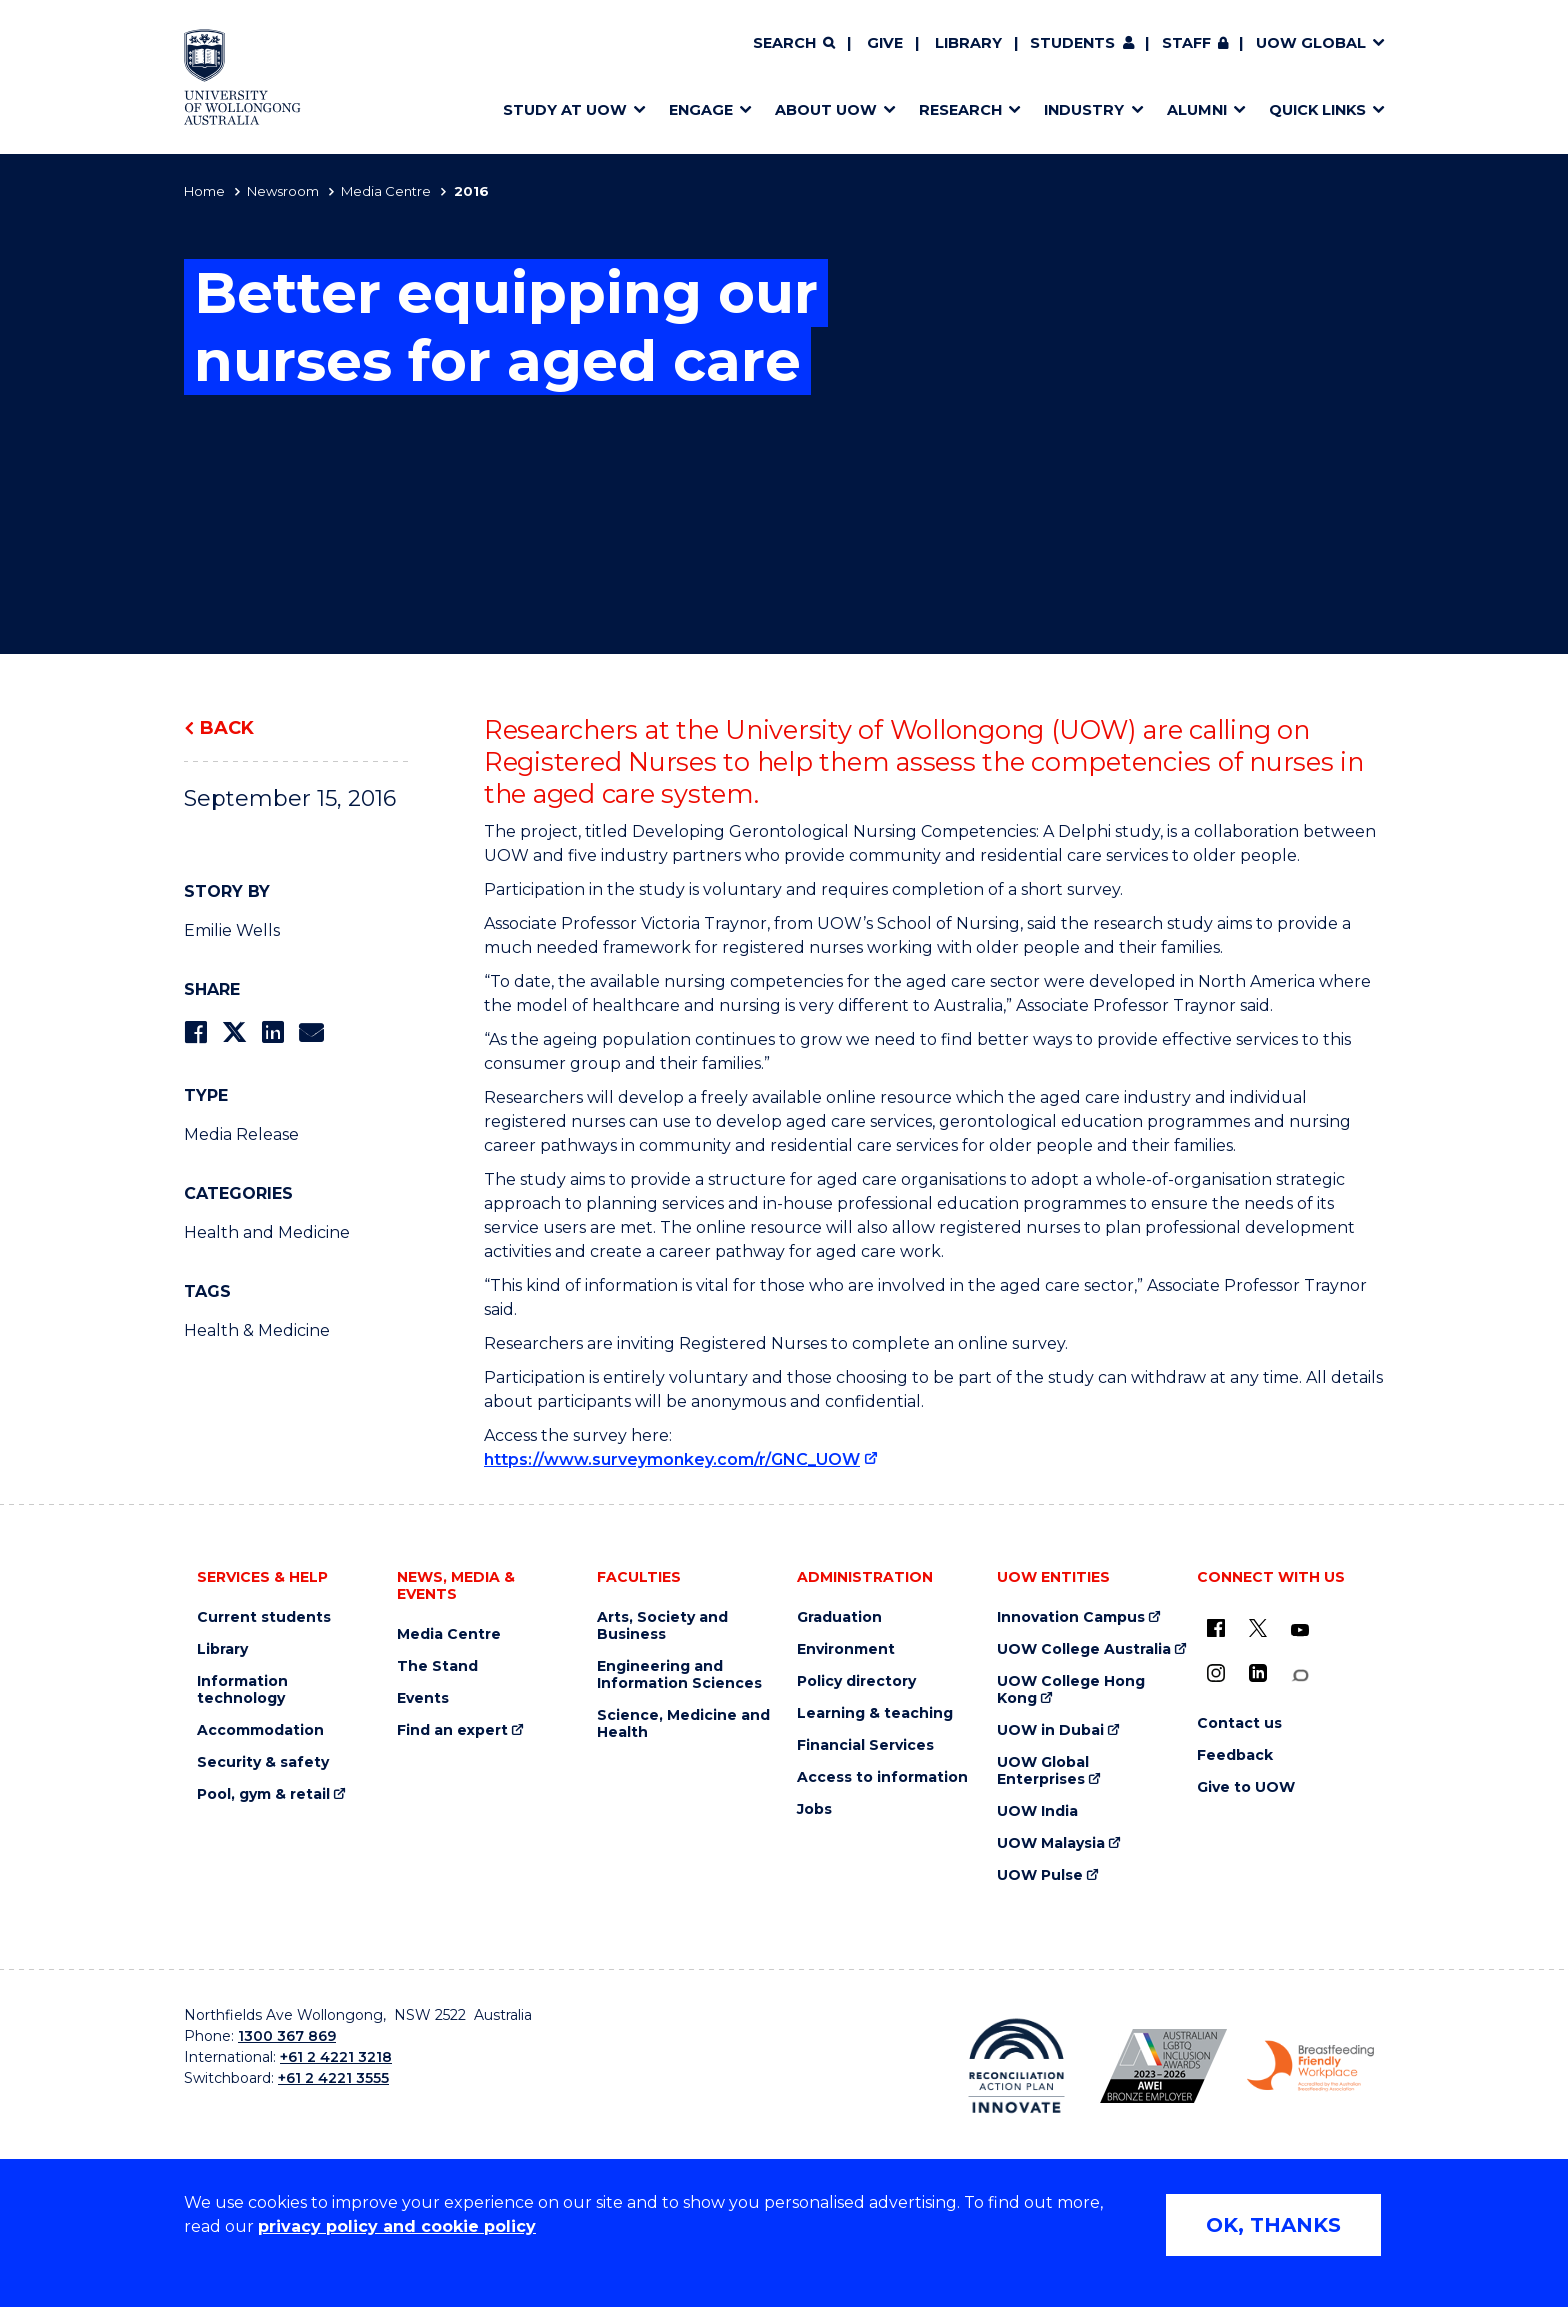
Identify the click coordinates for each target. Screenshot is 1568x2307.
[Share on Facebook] (195, 1032)
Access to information (882, 1777)
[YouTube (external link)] (1300, 1631)
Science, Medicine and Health (683, 1724)
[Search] (794, 44)
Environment (846, 1649)
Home (204, 191)
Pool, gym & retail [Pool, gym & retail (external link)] (263, 1794)
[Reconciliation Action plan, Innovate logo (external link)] (1016, 2066)
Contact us (1239, 1723)
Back (227, 728)
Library (968, 43)
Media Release (241, 1134)
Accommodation (260, 1730)
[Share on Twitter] (234, 1032)
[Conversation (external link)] (1300, 1675)
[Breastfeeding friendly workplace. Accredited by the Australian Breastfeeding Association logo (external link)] (1310, 2066)
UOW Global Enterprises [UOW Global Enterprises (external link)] (1043, 1771)
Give (885, 43)
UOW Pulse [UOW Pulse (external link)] (1040, 1875)
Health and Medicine (267, 1232)
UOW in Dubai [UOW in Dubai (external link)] (1050, 1730)
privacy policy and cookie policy (397, 2226)
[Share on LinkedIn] (272, 1032)
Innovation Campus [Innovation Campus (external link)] (1071, 1617)
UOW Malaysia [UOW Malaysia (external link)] (1051, 1843)
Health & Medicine (257, 1330)
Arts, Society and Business (662, 1626)
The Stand (437, 1666)
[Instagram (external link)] (1216, 1673)
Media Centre (386, 191)
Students (1072, 43)
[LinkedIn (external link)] (1258, 1673)
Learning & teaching (875, 1713)
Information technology (242, 1690)
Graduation (839, 1617)
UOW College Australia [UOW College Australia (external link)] (1084, 1649)
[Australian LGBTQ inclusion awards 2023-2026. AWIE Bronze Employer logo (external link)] (1163, 2066)
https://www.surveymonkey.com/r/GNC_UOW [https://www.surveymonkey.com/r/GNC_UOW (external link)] (672, 1459)
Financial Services (865, 1745)
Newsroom (283, 191)
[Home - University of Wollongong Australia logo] (242, 77)
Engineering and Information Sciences (679, 1675)
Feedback (1235, 1755)
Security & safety (263, 1762)
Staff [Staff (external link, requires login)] (1186, 43)
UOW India (1037, 1811)
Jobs (814, 1809)
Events (423, 1698)
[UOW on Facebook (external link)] (1216, 1628)
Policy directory (856, 1681)
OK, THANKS (1273, 2225)
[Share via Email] (311, 1032)
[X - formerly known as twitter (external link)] (1258, 1628)
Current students (264, 1617)
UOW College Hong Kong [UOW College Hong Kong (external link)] (1071, 1690)
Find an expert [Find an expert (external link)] (452, 1730)
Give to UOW (1246, 1787)
